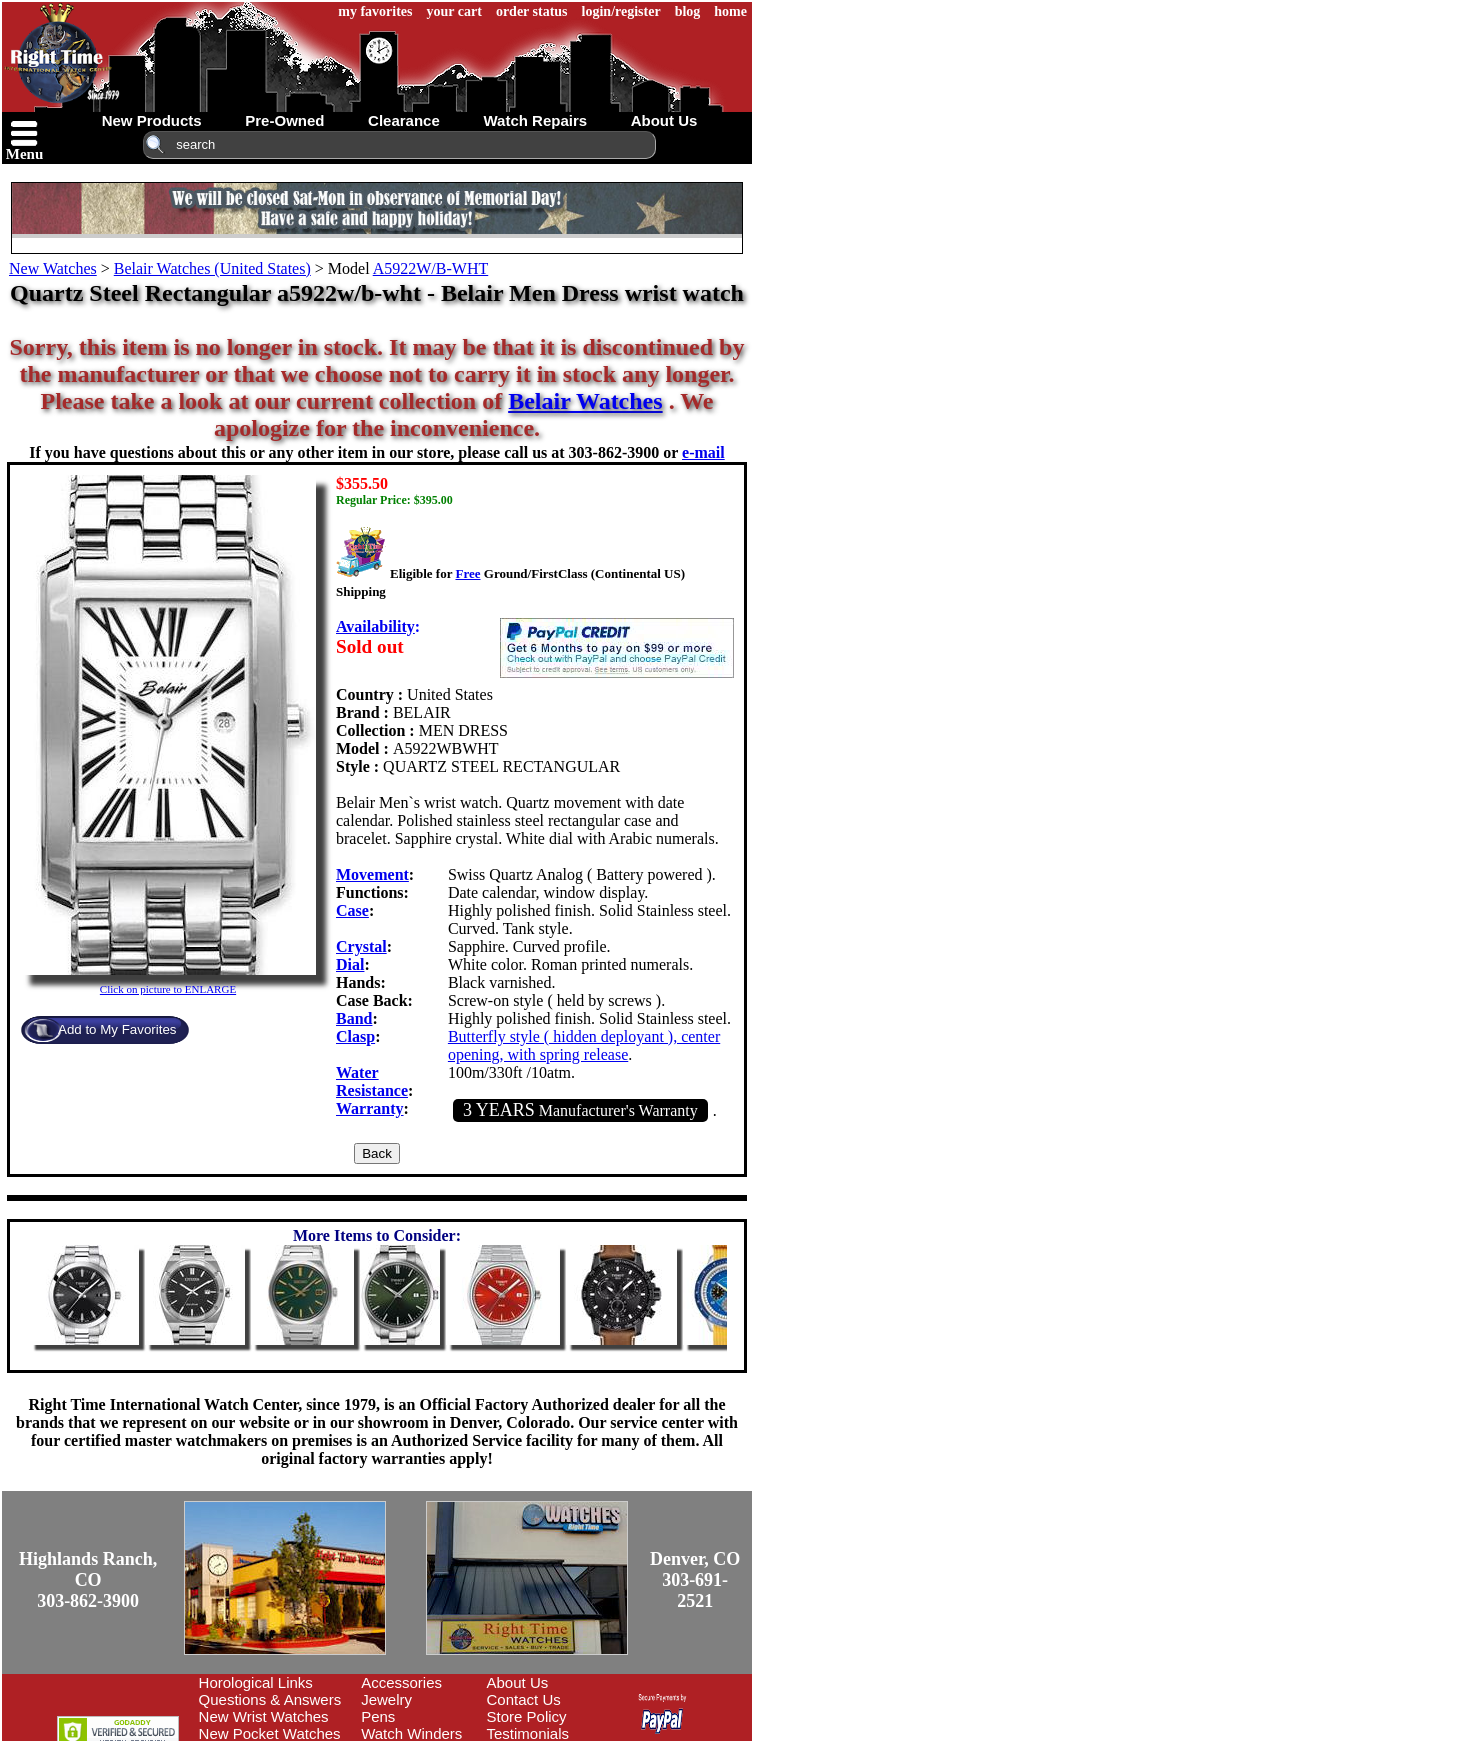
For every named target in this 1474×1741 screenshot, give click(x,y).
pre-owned (284, 120)
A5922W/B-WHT (431, 268)
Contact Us (524, 1699)
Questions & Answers (270, 1699)
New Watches (53, 268)
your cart (454, 11)
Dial (350, 964)
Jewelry (386, 1699)
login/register (621, 11)
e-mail (703, 452)
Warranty (370, 1108)
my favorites (375, 11)
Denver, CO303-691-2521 (695, 1580)
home (730, 11)
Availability (375, 626)
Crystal (361, 946)
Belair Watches (585, 401)
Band (354, 1018)
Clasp (355, 1036)
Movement (372, 874)
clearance (404, 120)
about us (664, 120)
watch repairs (535, 120)
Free (467, 573)
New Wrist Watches (264, 1716)
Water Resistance (372, 1081)
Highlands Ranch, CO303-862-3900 (88, 1580)
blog (688, 11)
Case (352, 910)
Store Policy (527, 1716)
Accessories (401, 1682)
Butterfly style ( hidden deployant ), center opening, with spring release (584, 1045)
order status (532, 11)
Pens (378, 1716)
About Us (518, 1682)
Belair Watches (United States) (212, 268)
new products (152, 120)
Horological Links (256, 1682)
